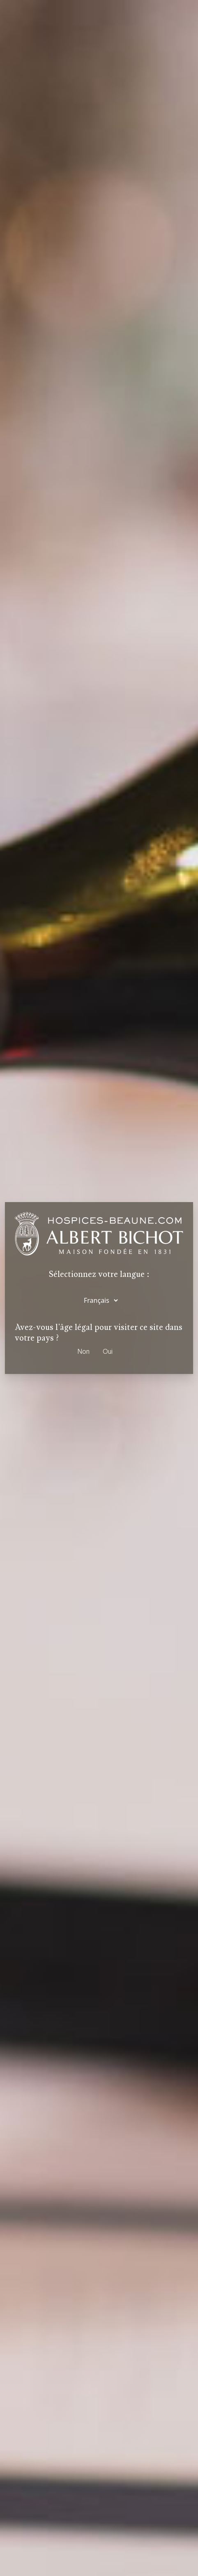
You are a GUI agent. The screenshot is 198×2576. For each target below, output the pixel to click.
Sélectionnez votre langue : (99, 1274)
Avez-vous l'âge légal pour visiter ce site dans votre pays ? (98, 1332)
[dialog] (99, 1288)
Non (84, 1351)
